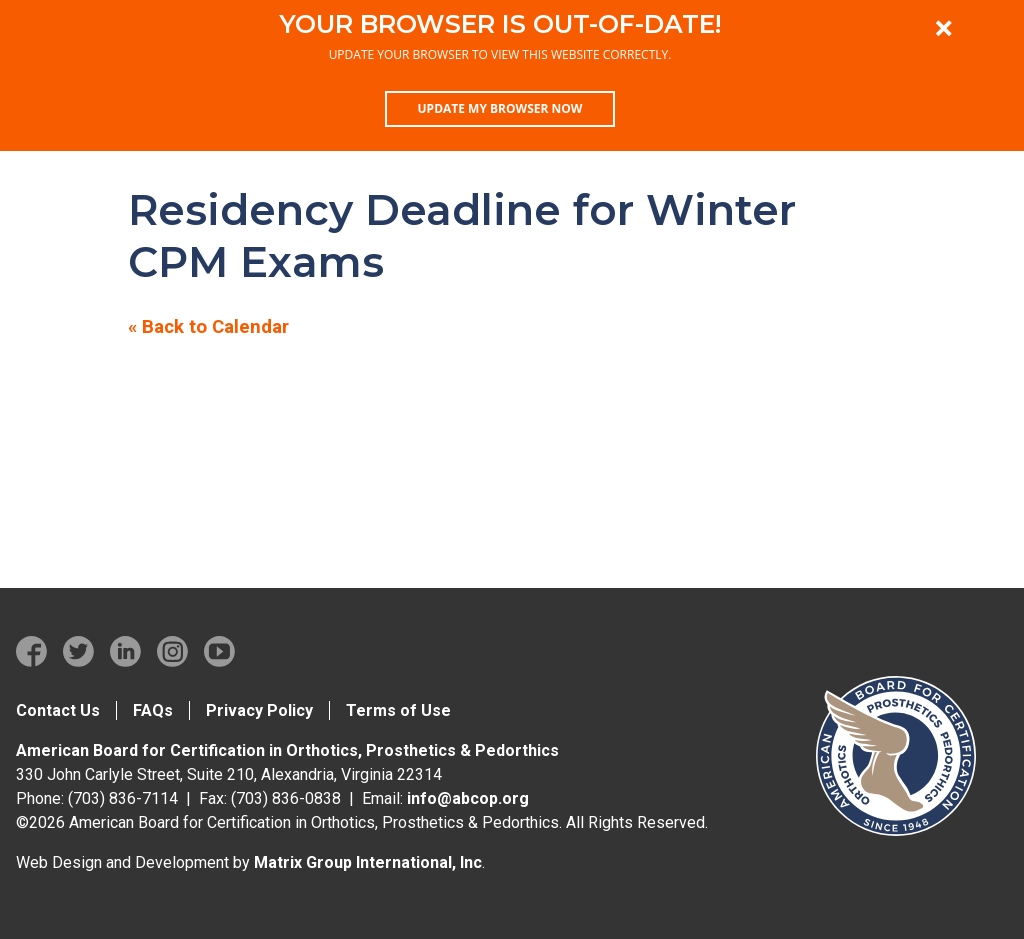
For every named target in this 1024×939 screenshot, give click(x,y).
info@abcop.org (468, 798)
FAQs (153, 710)
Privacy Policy (259, 710)
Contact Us (58, 710)
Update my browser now (500, 108)
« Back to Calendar (208, 327)
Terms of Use (398, 710)
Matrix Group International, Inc (368, 862)
